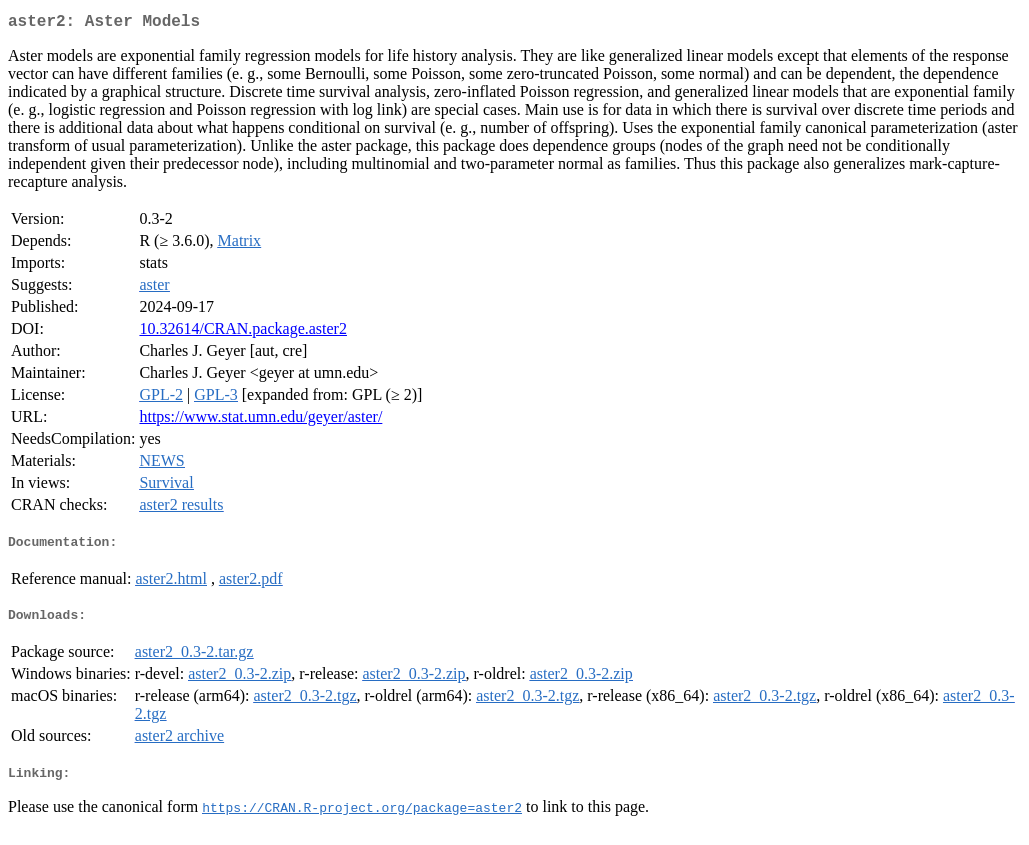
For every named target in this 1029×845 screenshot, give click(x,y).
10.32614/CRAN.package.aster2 (243, 332)
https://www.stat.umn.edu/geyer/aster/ (260, 420)
